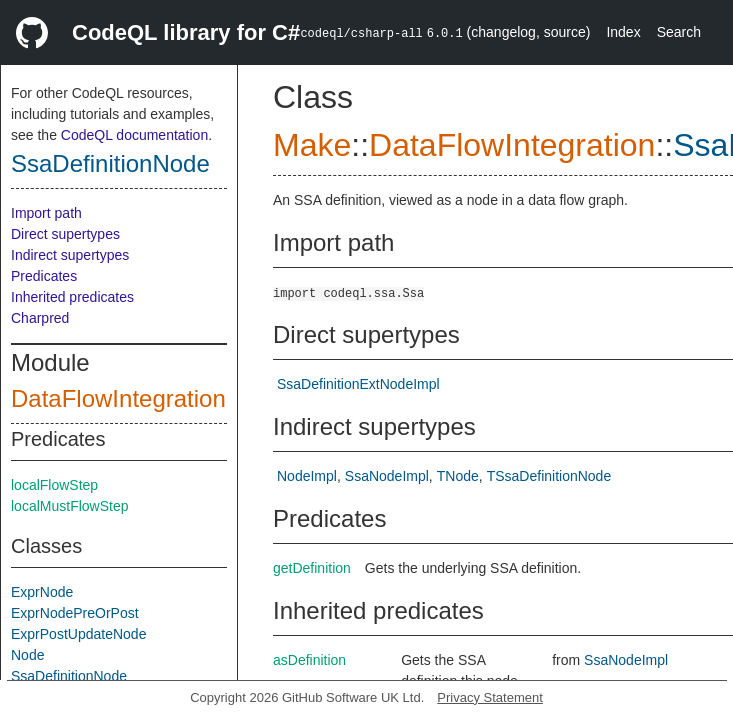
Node (27, 655)
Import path (46, 213)
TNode (458, 476)
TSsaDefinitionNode (549, 476)
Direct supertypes (65, 234)
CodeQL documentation (134, 135)
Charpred (40, 318)
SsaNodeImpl (387, 476)
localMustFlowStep (70, 506)
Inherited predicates (72, 297)
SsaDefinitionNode (110, 163)
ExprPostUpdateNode (78, 634)
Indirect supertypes (70, 255)
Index (623, 32)
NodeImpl (307, 476)
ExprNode (42, 592)
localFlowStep (54, 485)
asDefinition (309, 660)
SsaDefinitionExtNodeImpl (358, 384)
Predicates (44, 276)
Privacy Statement (490, 697)
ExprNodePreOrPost (75, 613)
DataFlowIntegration (118, 398)
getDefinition (312, 568)
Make (312, 145)
